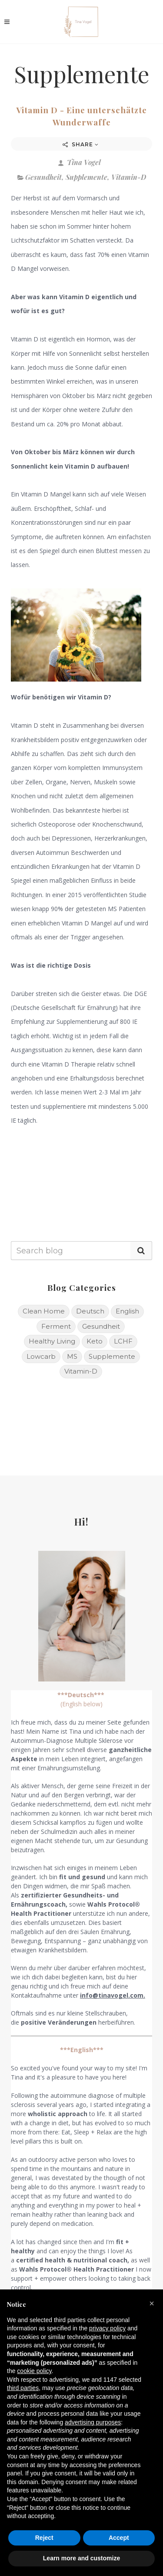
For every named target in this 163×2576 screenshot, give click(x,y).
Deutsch (90, 1311)
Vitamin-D (128, 177)
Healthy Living (52, 1341)
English (127, 1311)
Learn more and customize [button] (81, 2558)
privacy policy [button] (107, 2328)
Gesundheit (43, 177)
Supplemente (86, 177)
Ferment (56, 1326)
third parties (23, 2387)
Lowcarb (41, 1356)
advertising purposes (93, 2422)
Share (81, 144)
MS (72, 1356)
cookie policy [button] (34, 2370)
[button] (152, 2303)
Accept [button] (119, 2537)
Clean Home (44, 1311)
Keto (94, 1341)
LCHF (123, 1341)
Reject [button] (44, 2537)
